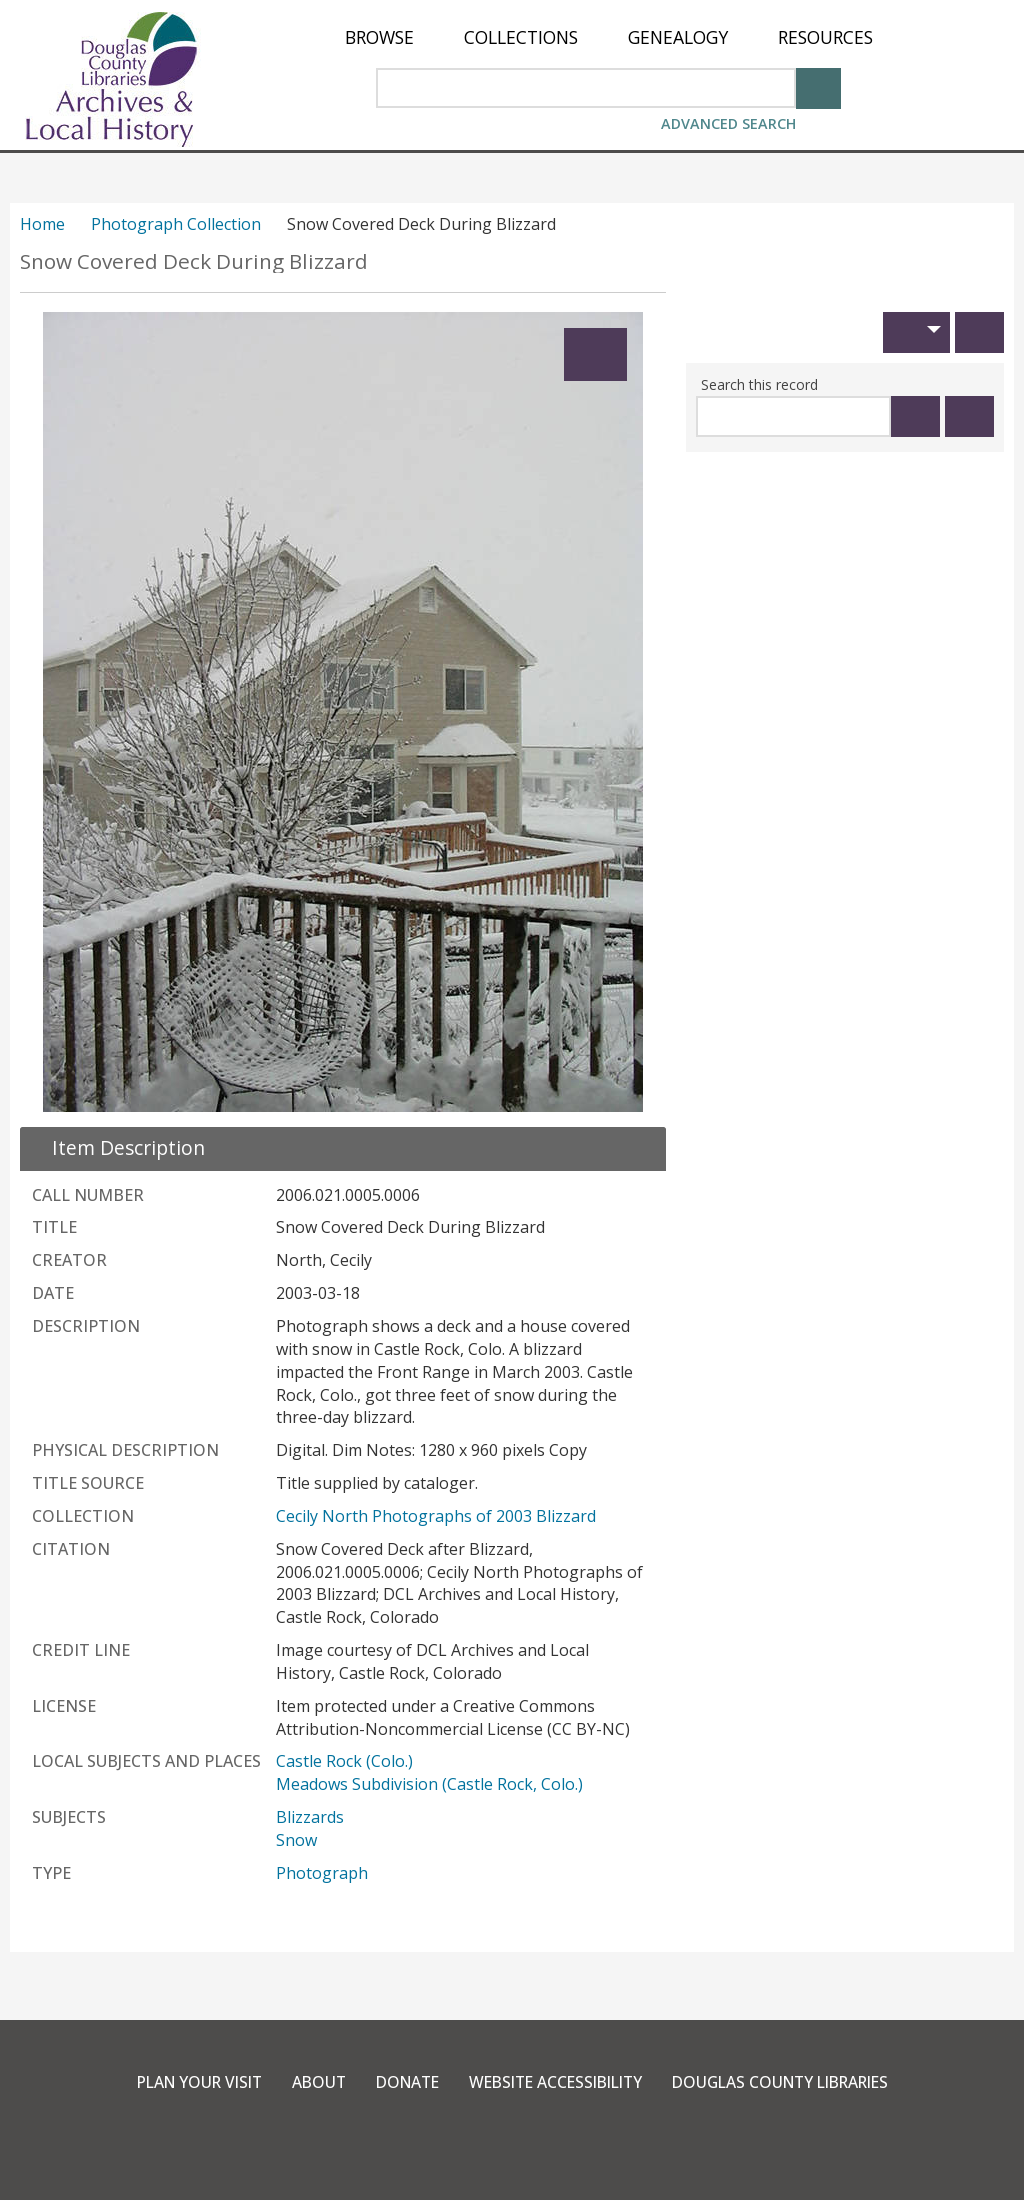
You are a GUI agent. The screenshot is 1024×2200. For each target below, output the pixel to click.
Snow (296, 1840)
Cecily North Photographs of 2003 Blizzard (436, 1516)
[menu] (609, 37)
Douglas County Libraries (793, 2082)
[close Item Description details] (116, 1147)
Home (42, 224)
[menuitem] (379, 37)
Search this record (759, 384)
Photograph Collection (176, 224)
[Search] (818, 86)
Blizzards (310, 1817)
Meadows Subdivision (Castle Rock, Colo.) (429, 1784)
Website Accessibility (555, 2082)
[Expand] (595, 354)
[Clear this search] (969, 416)
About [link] (307, 2082)
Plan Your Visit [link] (182, 2082)
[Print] (979, 332)
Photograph (322, 1873)
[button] (916, 332)
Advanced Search (728, 123)
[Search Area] (586, 88)
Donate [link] (399, 2082)
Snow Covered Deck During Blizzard (194, 261)
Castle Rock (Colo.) (344, 1761)
